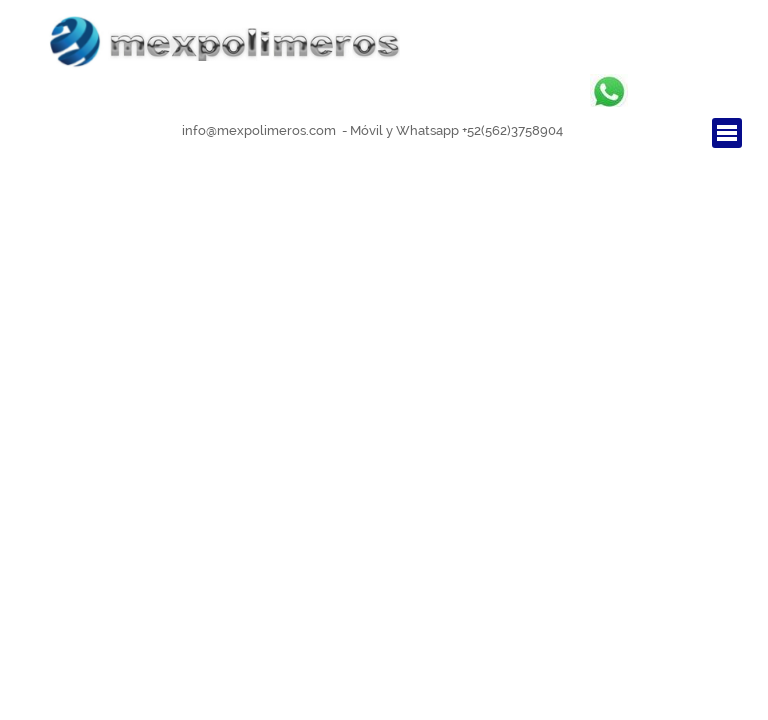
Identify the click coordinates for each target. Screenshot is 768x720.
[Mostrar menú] (727, 133)
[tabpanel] (372, 130)
